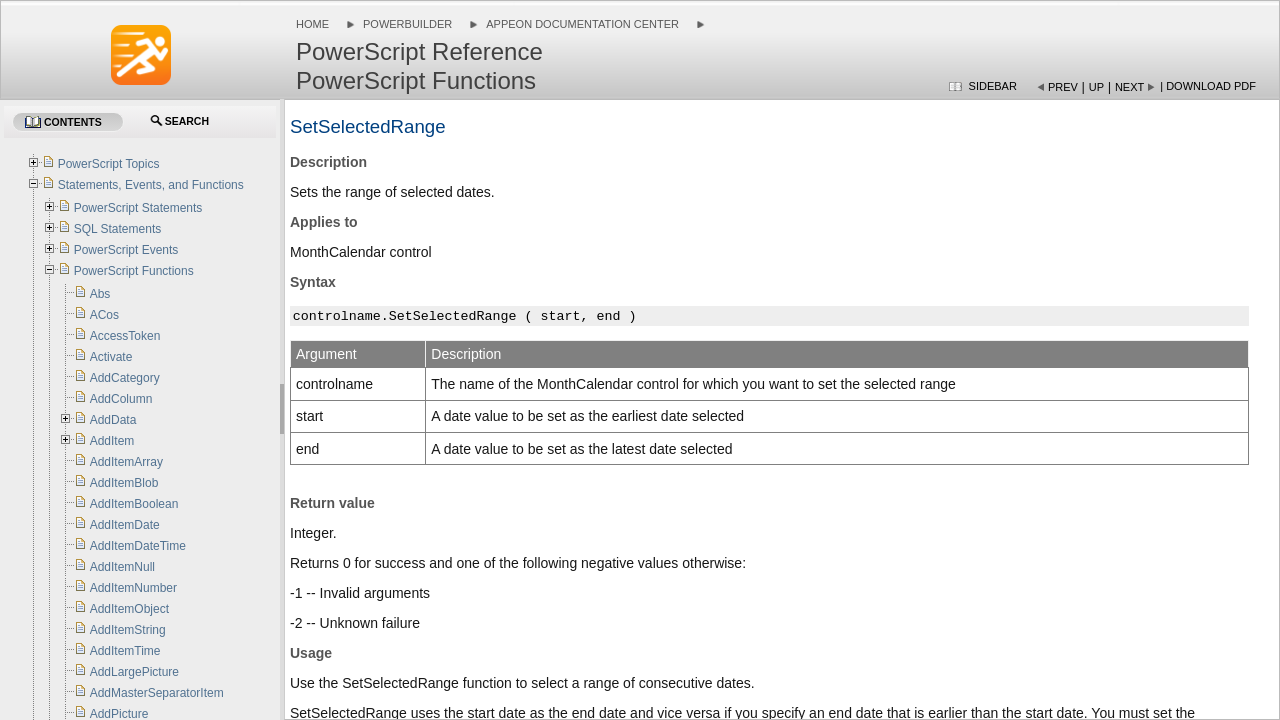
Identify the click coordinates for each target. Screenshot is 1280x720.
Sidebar (993, 86)
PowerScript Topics (109, 164)
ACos (104, 315)
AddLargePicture (134, 672)
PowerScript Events (126, 250)
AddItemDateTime (138, 546)
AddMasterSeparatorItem (157, 693)
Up (1096, 87)
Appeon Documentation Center (582, 24)
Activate (111, 357)
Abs (100, 294)
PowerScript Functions (134, 271)
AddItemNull (122, 567)
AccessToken (125, 336)
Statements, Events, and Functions (151, 185)
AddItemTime (125, 651)
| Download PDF (1208, 86)
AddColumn (121, 399)
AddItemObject (129, 609)
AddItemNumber (133, 588)
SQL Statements (118, 229)
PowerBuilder (407, 24)
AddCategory (125, 378)
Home (312, 24)
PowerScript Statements (138, 208)
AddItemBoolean (134, 504)
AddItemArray (126, 462)
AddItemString (128, 630)
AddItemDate (125, 525)
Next (1129, 87)
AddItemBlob (124, 483)
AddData (113, 420)
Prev (1063, 87)
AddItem (112, 441)
